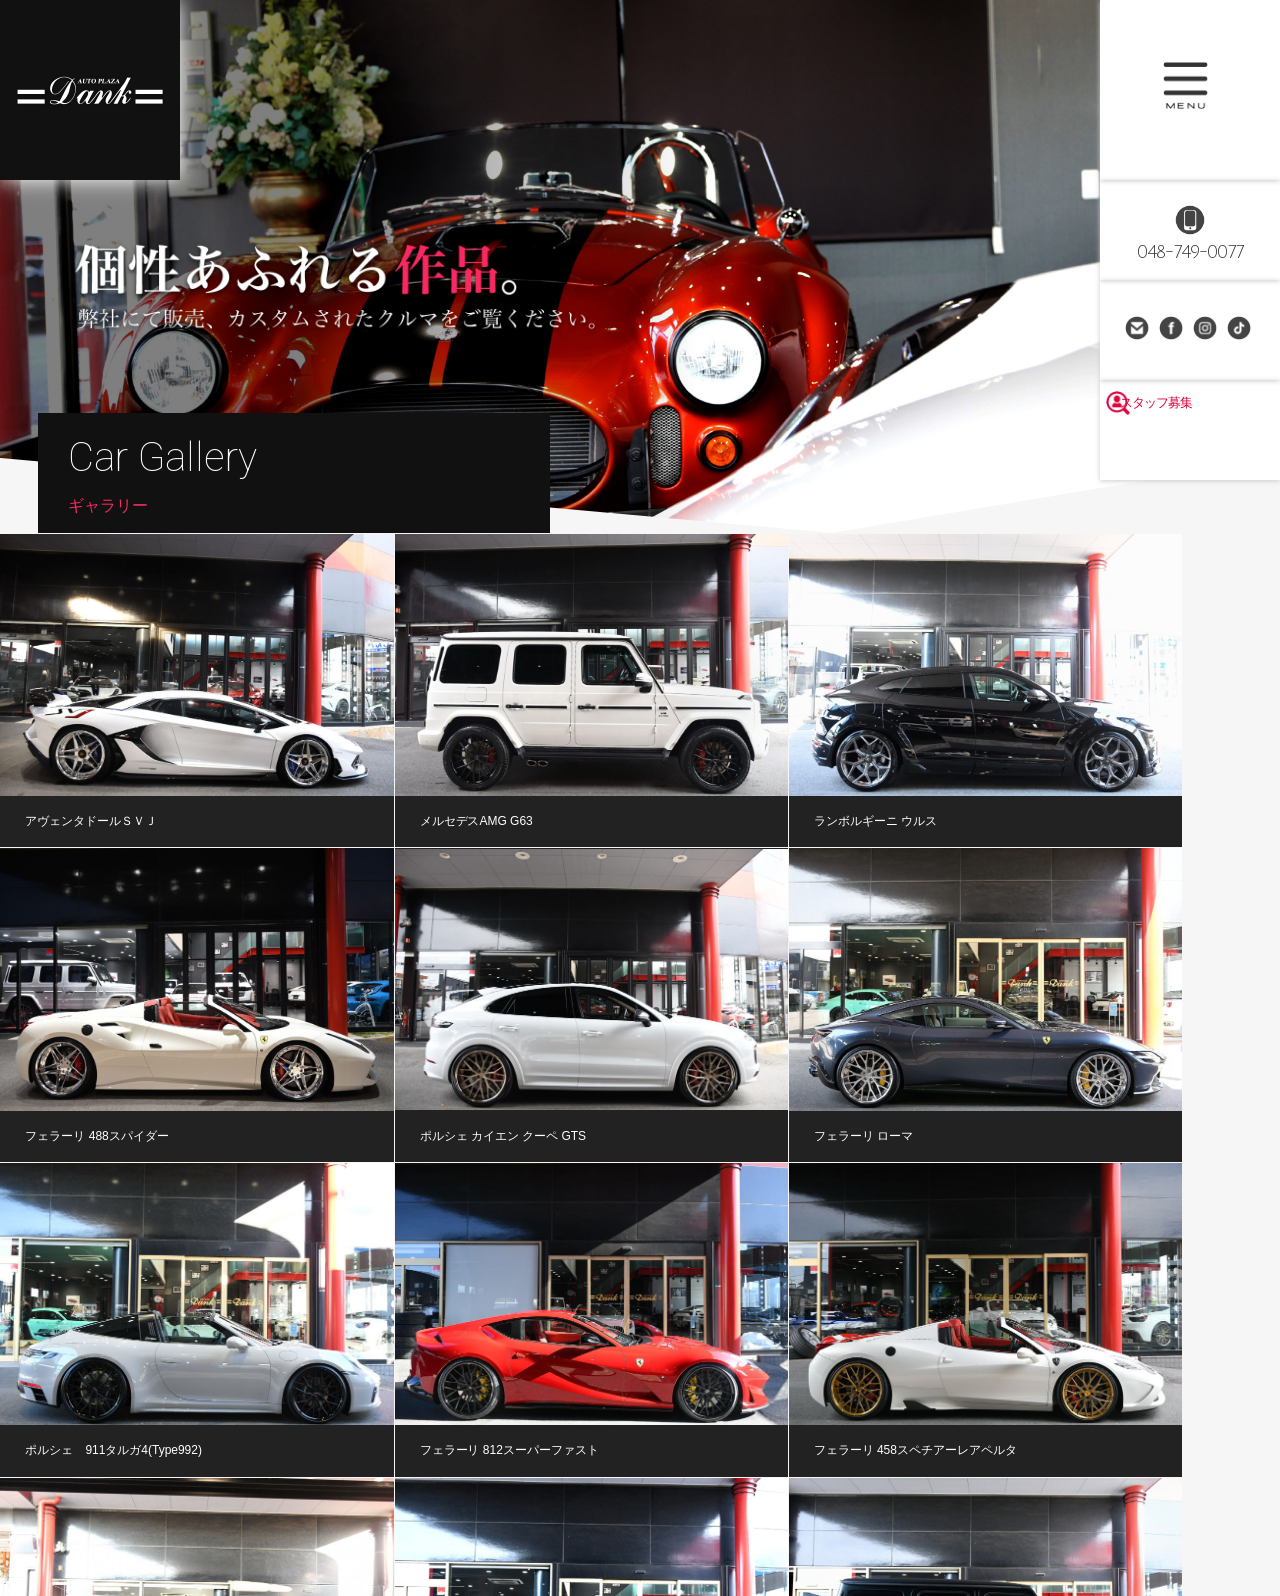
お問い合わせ (1139, 330)
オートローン (562, 1522)
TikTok (1241, 330)
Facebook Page (1173, 330)
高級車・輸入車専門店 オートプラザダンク (90, 90)
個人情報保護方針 (1185, 1522)
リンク (983, 1522)
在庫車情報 (154, 1522)
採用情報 (905, 1522)
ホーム (70, 1522)
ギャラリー (247, 1522)
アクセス (822, 1522)
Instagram (1207, 330)
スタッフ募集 (1190, 452)
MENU (1190, 90)
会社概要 (738, 1522)
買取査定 (655, 1522)
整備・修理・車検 (449, 1522)
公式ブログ (340, 1522)
